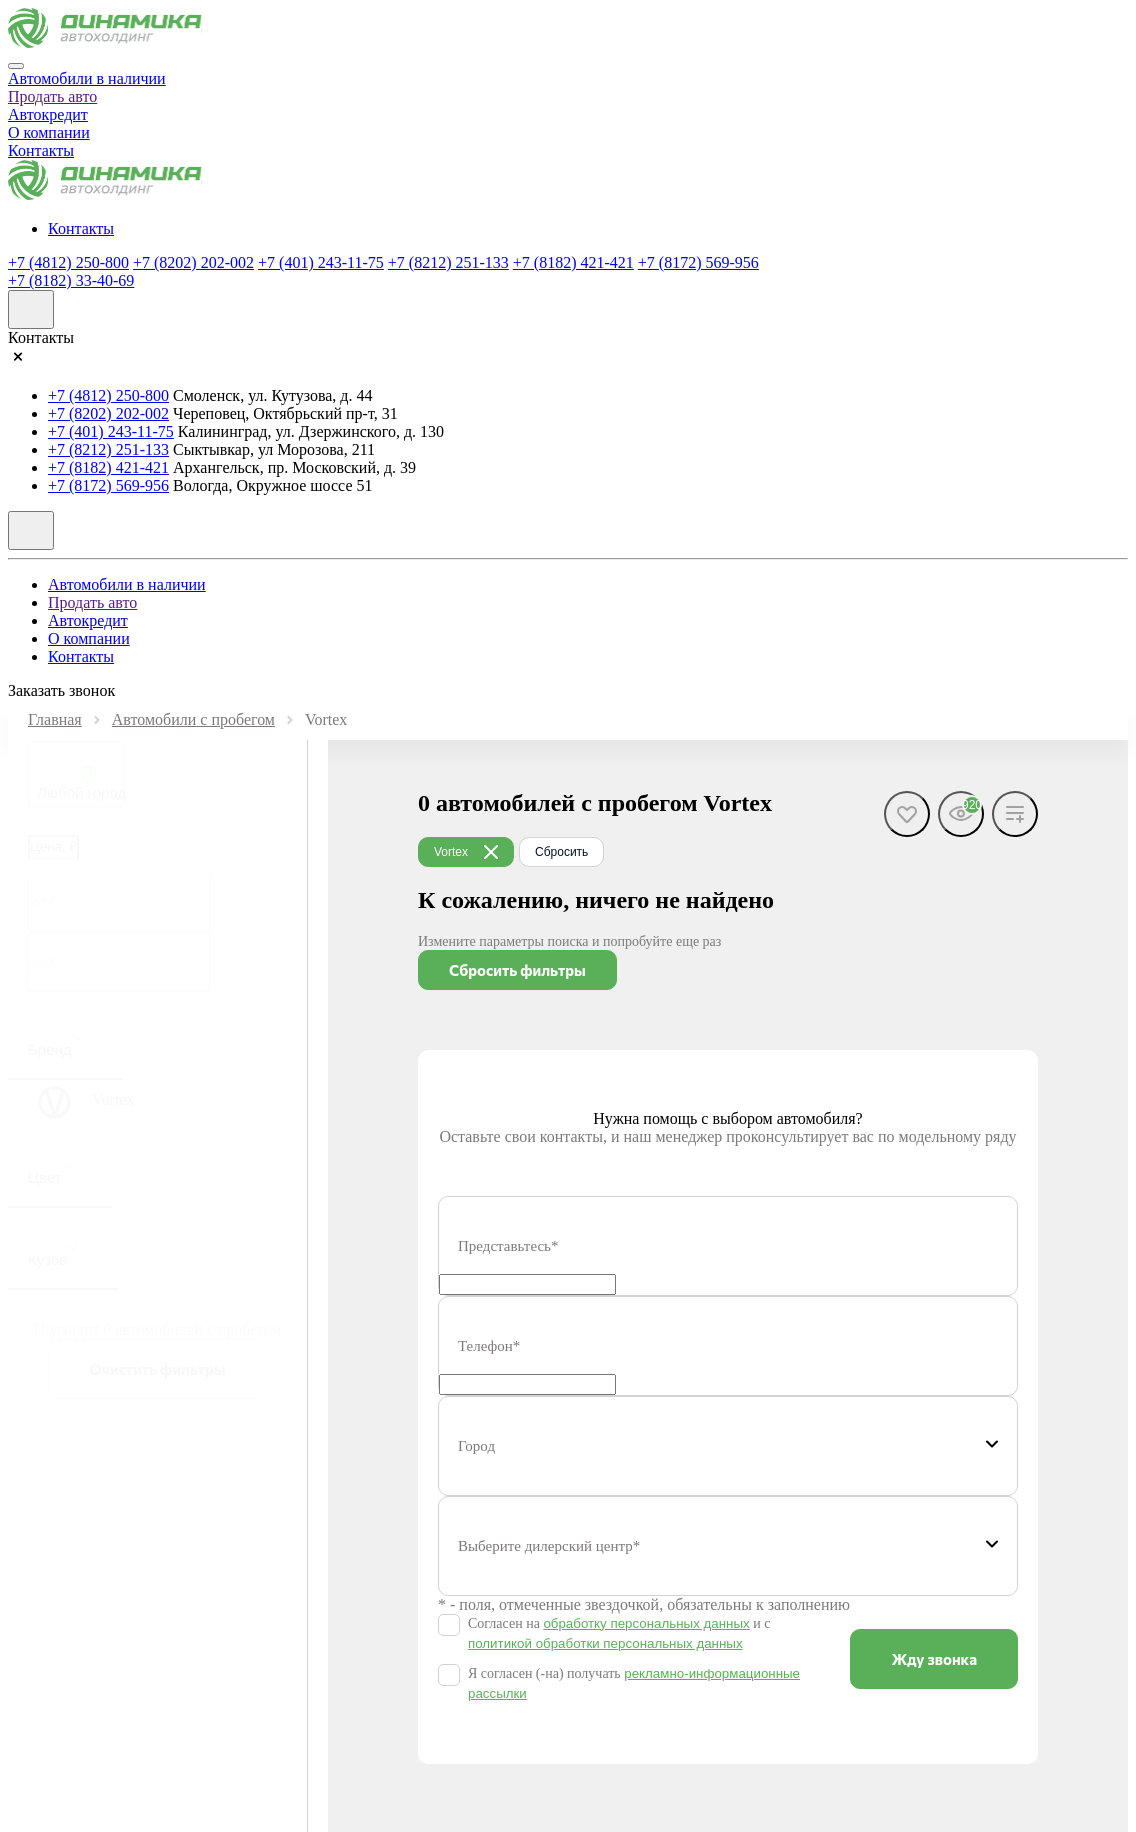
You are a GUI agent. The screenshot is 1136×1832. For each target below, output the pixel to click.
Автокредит (48, 114)
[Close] (16, 66)
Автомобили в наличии (87, 78)
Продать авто (52, 96)
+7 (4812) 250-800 (68, 262)
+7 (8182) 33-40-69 (71, 280)
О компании (49, 132)
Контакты (41, 150)
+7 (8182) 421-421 (573, 262)
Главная (55, 719)
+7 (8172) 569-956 (698, 262)
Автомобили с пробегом (193, 719)
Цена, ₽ (53, 846)
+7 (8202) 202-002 (193, 262)
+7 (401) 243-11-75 (321, 262)
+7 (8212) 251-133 (448, 262)
